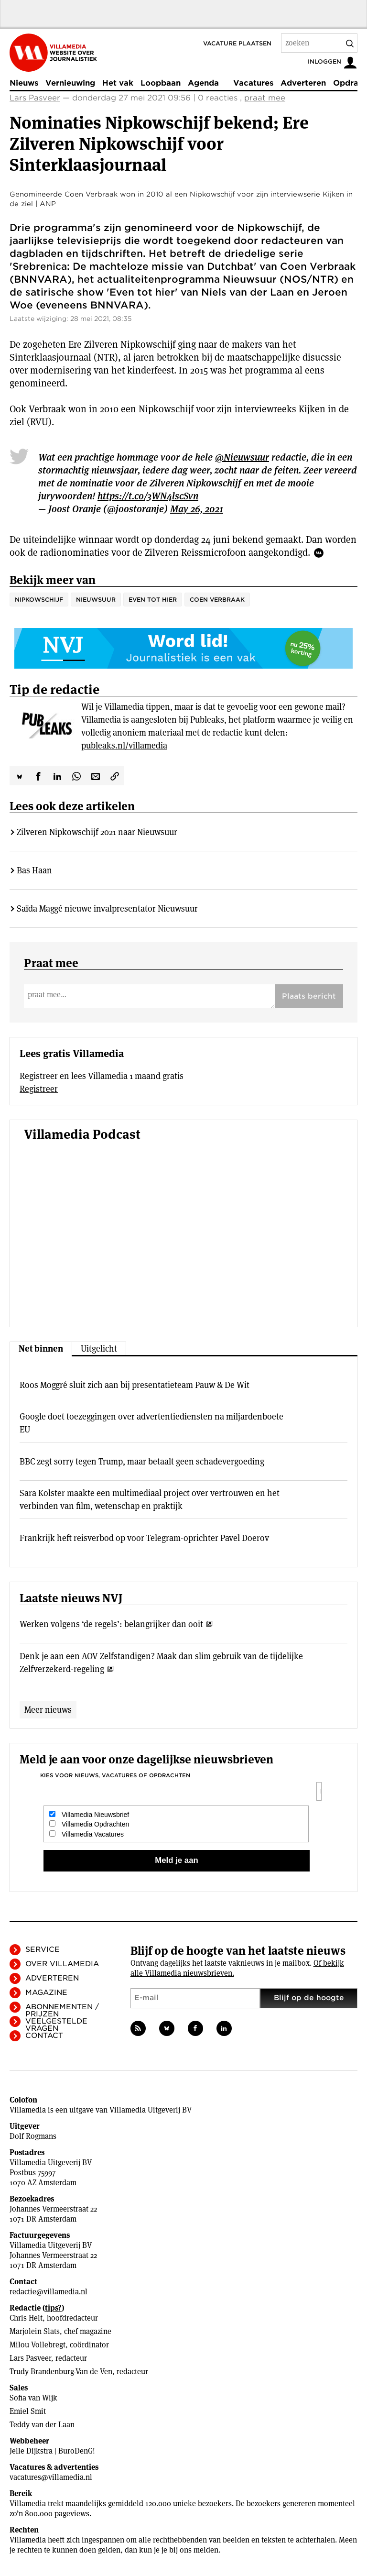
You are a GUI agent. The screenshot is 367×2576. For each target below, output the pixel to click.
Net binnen (41, 1348)
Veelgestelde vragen (56, 2025)
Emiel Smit (28, 2411)
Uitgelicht (99, 1348)
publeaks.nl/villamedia (124, 745)
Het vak (117, 83)
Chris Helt (26, 2318)
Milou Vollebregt (37, 2345)
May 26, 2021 (196, 509)
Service (42, 1949)
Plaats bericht (309, 996)
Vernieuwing (70, 83)
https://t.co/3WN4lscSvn (147, 496)
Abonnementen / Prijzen (62, 2010)
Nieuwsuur (96, 599)
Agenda (203, 83)
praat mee (264, 97)
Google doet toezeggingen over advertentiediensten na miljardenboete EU (151, 1423)
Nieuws (24, 83)
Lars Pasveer (35, 97)
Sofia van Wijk (33, 2398)
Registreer (39, 1088)
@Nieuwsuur (242, 457)
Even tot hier (153, 599)
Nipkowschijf (39, 599)
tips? (53, 2308)
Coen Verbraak (217, 599)
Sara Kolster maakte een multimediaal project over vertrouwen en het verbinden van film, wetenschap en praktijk (150, 1499)
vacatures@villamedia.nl (51, 2477)
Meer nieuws (48, 1709)
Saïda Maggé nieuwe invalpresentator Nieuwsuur (107, 908)
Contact (44, 2035)
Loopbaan (160, 83)
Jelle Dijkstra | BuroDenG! (52, 2451)
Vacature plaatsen (237, 43)
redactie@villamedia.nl (48, 2292)
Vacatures (253, 83)
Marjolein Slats (35, 2331)
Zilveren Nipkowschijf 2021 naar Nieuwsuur (97, 831)
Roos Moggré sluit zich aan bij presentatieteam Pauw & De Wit (134, 1384)
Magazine (46, 1992)
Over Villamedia (62, 1964)
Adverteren (303, 83)
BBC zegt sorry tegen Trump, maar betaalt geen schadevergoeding (142, 1461)
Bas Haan (34, 870)
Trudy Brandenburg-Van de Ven (61, 2372)
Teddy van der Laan (42, 2425)
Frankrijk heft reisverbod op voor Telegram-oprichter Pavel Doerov (144, 1537)
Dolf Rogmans (33, 2136)
